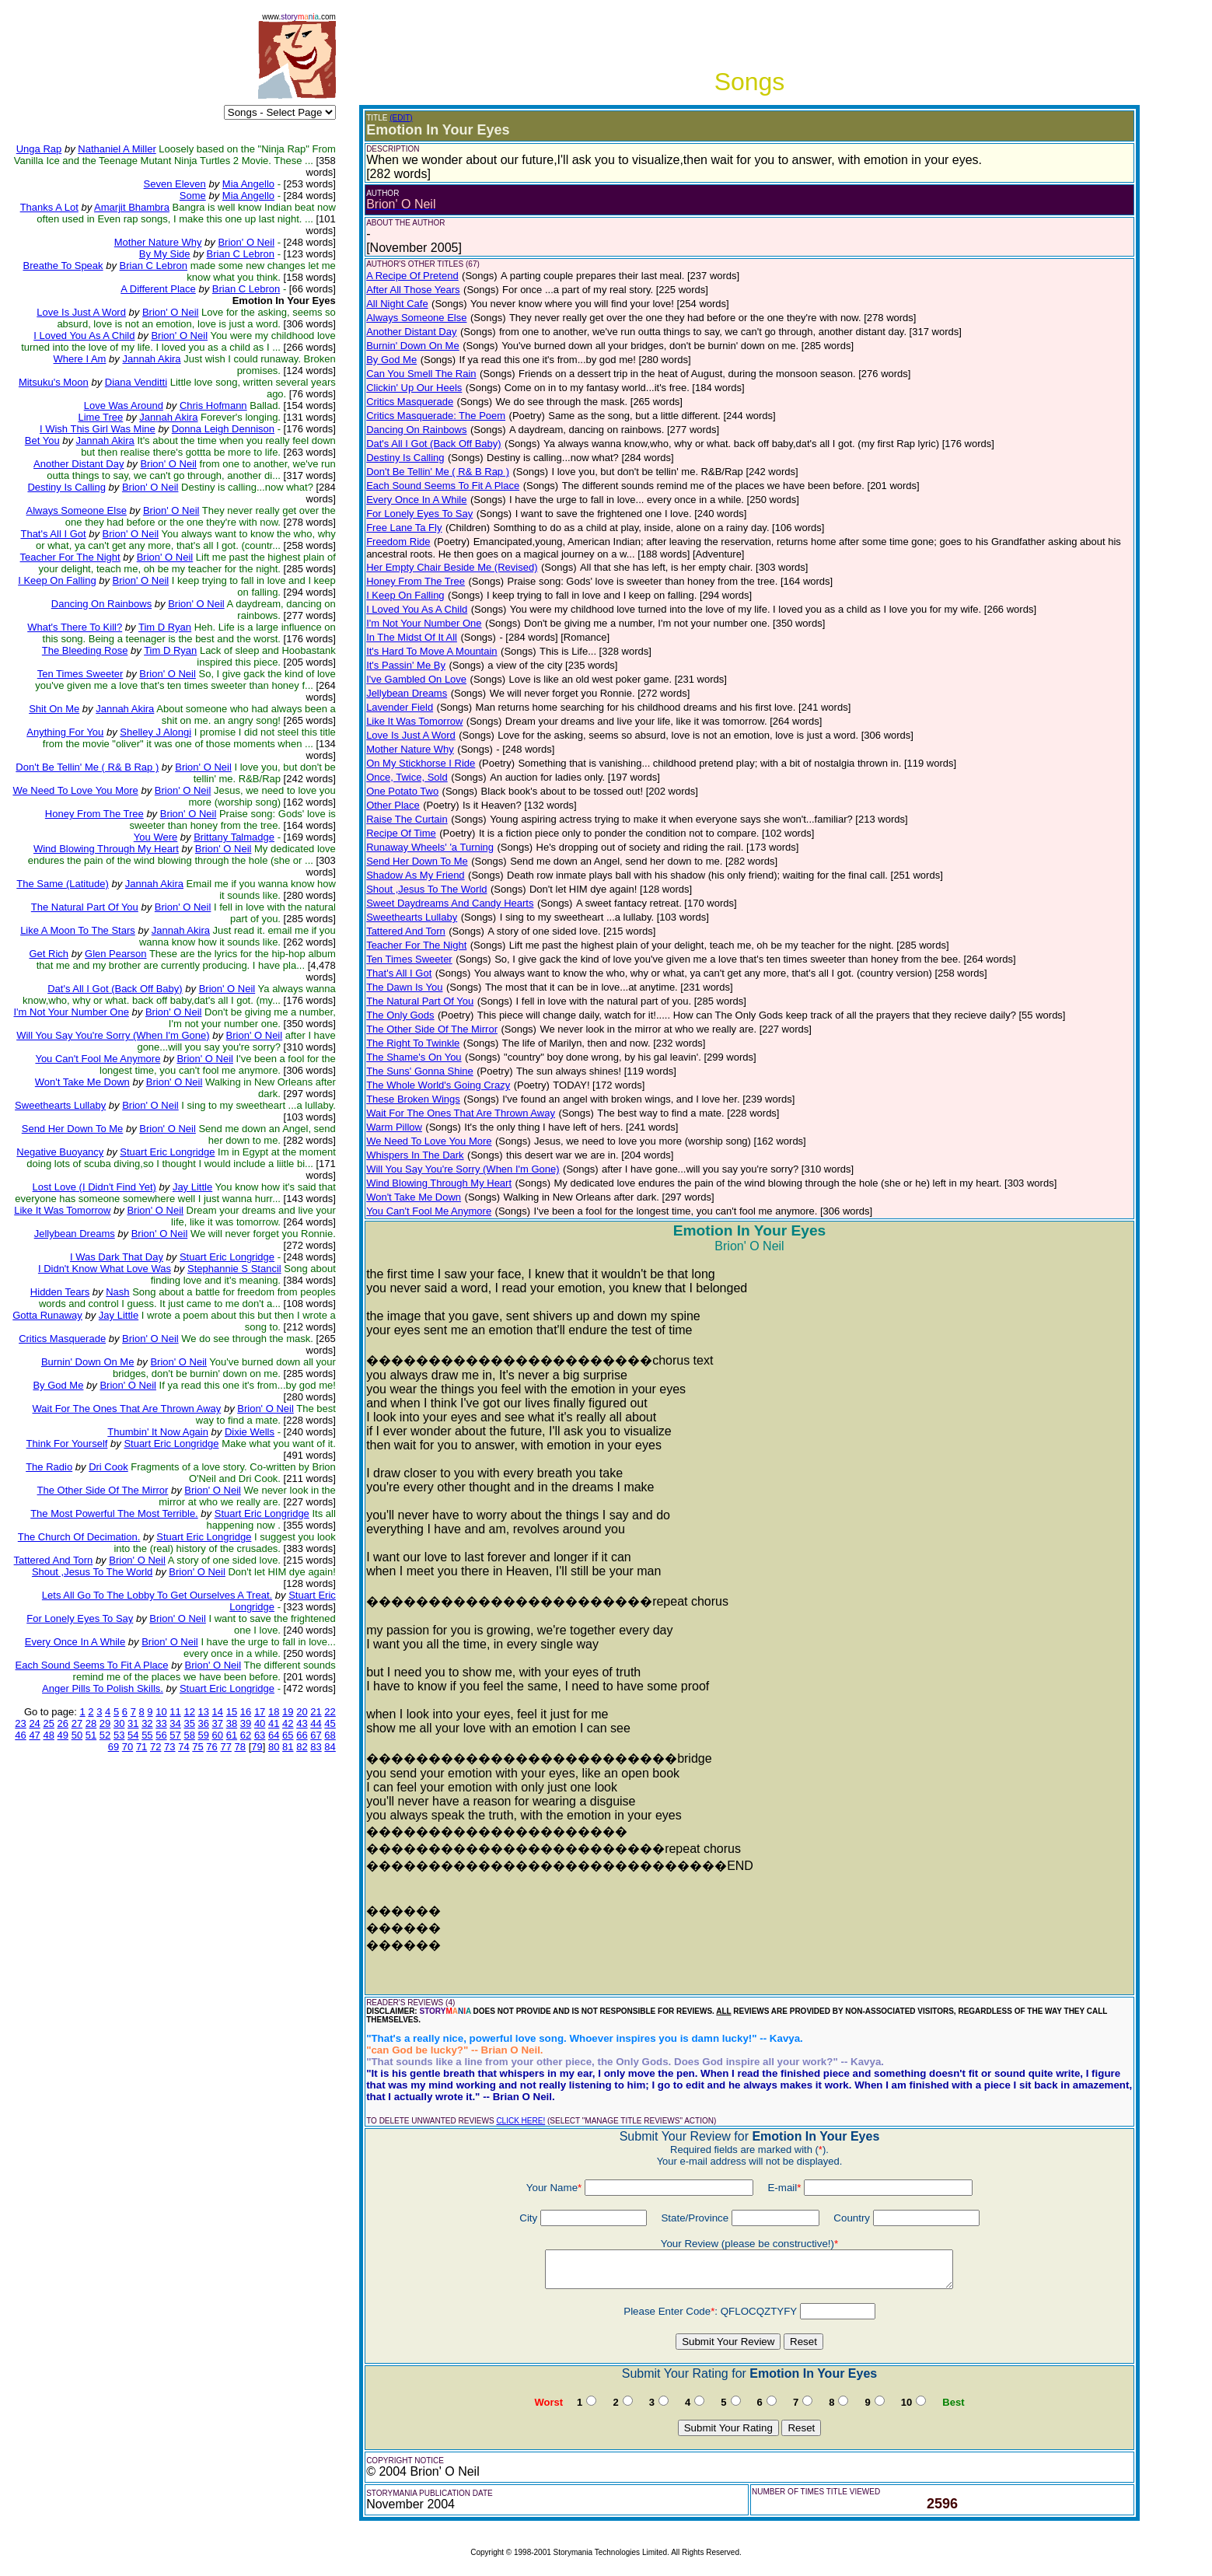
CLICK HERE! (520, 2120)
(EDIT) (400, 118)
